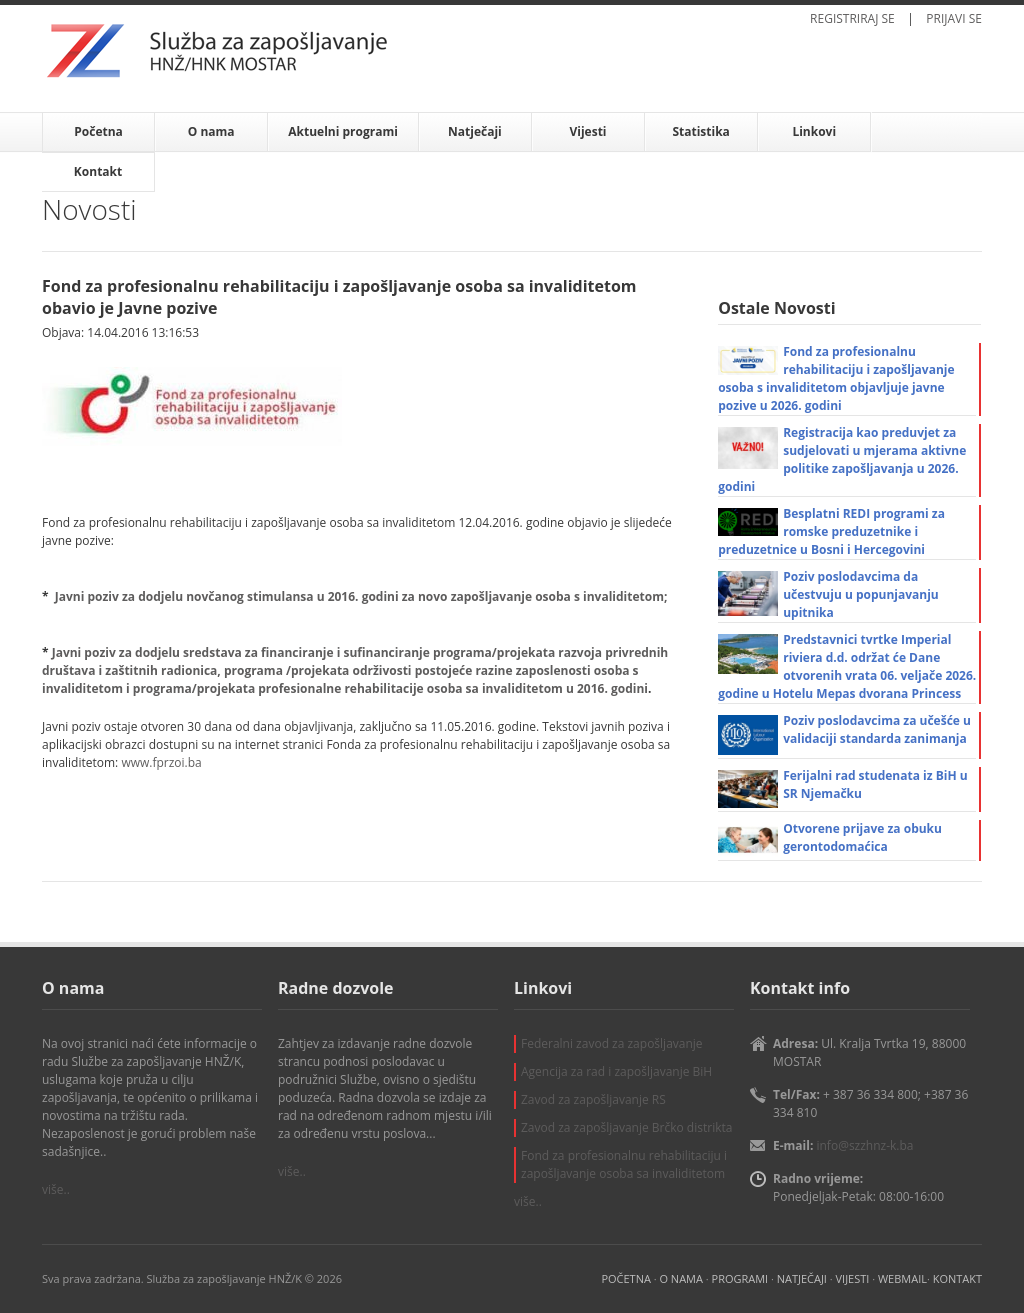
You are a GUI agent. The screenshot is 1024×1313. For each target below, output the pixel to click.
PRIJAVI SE (954, 18)
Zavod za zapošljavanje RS (593, 1099)
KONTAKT (957, 1278)
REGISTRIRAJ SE (852, 18)
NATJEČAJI (802, 1278)
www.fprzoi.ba (161, 762)
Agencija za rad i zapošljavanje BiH (616, 1071)
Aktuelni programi (343, 131)
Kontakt (98, 171)
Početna (98, 131)
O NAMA (680, 1278)
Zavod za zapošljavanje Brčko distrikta (626, 1127)
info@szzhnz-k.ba (864, 1145)
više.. (56, 1189)
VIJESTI (853, 1278)
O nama (211, 131)
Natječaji (475, 131)
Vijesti (587, 131)
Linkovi (814, 131)
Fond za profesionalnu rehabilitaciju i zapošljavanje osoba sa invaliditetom (624, 1164)
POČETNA (625, 1278)
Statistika (700, 131)
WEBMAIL (902, 1278)
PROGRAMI (740, 1278)
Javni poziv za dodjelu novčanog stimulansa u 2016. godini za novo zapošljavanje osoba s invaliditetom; (361, 596)
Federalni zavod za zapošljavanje (612, 1043)
